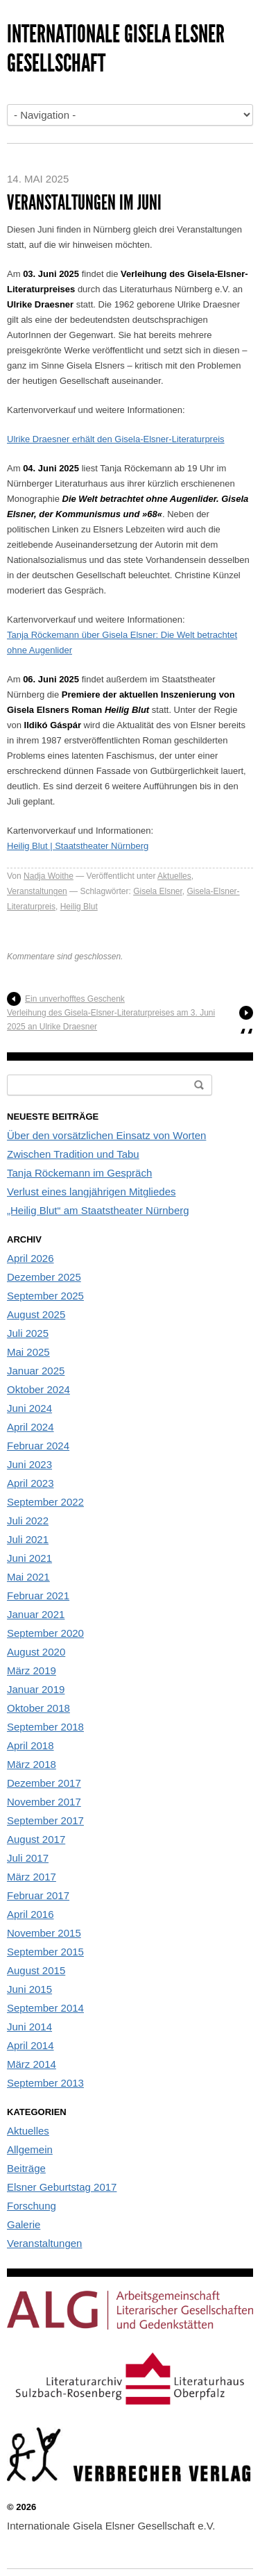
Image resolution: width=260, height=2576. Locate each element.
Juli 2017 (28, 1858)
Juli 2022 (28, 1520)
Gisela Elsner (157, 891)
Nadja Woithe (48, 876)
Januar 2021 (35, 1614)
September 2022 (45, 1502)
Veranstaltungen (37, 891)
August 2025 (36, 1314)
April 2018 (30, 1745)
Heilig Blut (79, 906)
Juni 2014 (29, 2026)
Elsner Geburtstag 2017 (61, 2187)
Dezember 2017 (44, 1783)
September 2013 (45, 2083)
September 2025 (45, 1296)
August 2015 (36, 1970)
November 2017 (44, 1802)
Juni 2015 (29, 1989)
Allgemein (30, 2149)
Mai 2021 (28, 1577)
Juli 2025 (28, 1333)
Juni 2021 (29, 1558)
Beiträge (26, 2168)
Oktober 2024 (38, 1389)
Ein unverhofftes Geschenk (75, 999)
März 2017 (31, 1877)
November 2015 (44, 1933)
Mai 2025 (28, 1352)
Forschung (31, 2206)
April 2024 (30, 1427)
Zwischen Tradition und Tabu (73, 1154)
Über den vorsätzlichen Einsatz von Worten (106, 1135)
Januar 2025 (35, 1371)
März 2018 (31, 1764)
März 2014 (31, 2064)
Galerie (23, 2224)
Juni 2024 (29, 1408)
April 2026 (30, 1258)
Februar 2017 (38, 1895)
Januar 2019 (35, 1689)
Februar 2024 (38, 1445)
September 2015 (45, 1952)
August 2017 (36, 1839)
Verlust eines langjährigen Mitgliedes (91, 1191)
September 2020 (45, 1633)
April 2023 (30, 1483)
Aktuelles (174, 876)
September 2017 (45, 1820)
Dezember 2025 (44, 1277)
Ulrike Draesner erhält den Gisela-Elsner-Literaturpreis (116, 439)
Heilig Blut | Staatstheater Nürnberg (77, 846)
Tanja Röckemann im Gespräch (79, 1173)
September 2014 (45, 2008)
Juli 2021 (28, 1539)
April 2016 (30, 1914)
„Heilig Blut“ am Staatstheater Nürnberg (98, 1210)
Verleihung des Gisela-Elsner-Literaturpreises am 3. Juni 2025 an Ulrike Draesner (111, 1020)
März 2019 (31, 1670)
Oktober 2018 (38, 1708)
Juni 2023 (29, 1464)
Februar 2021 (38, 1595)
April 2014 (30, 2045)
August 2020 (36, 1652)
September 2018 (45, 1727)
